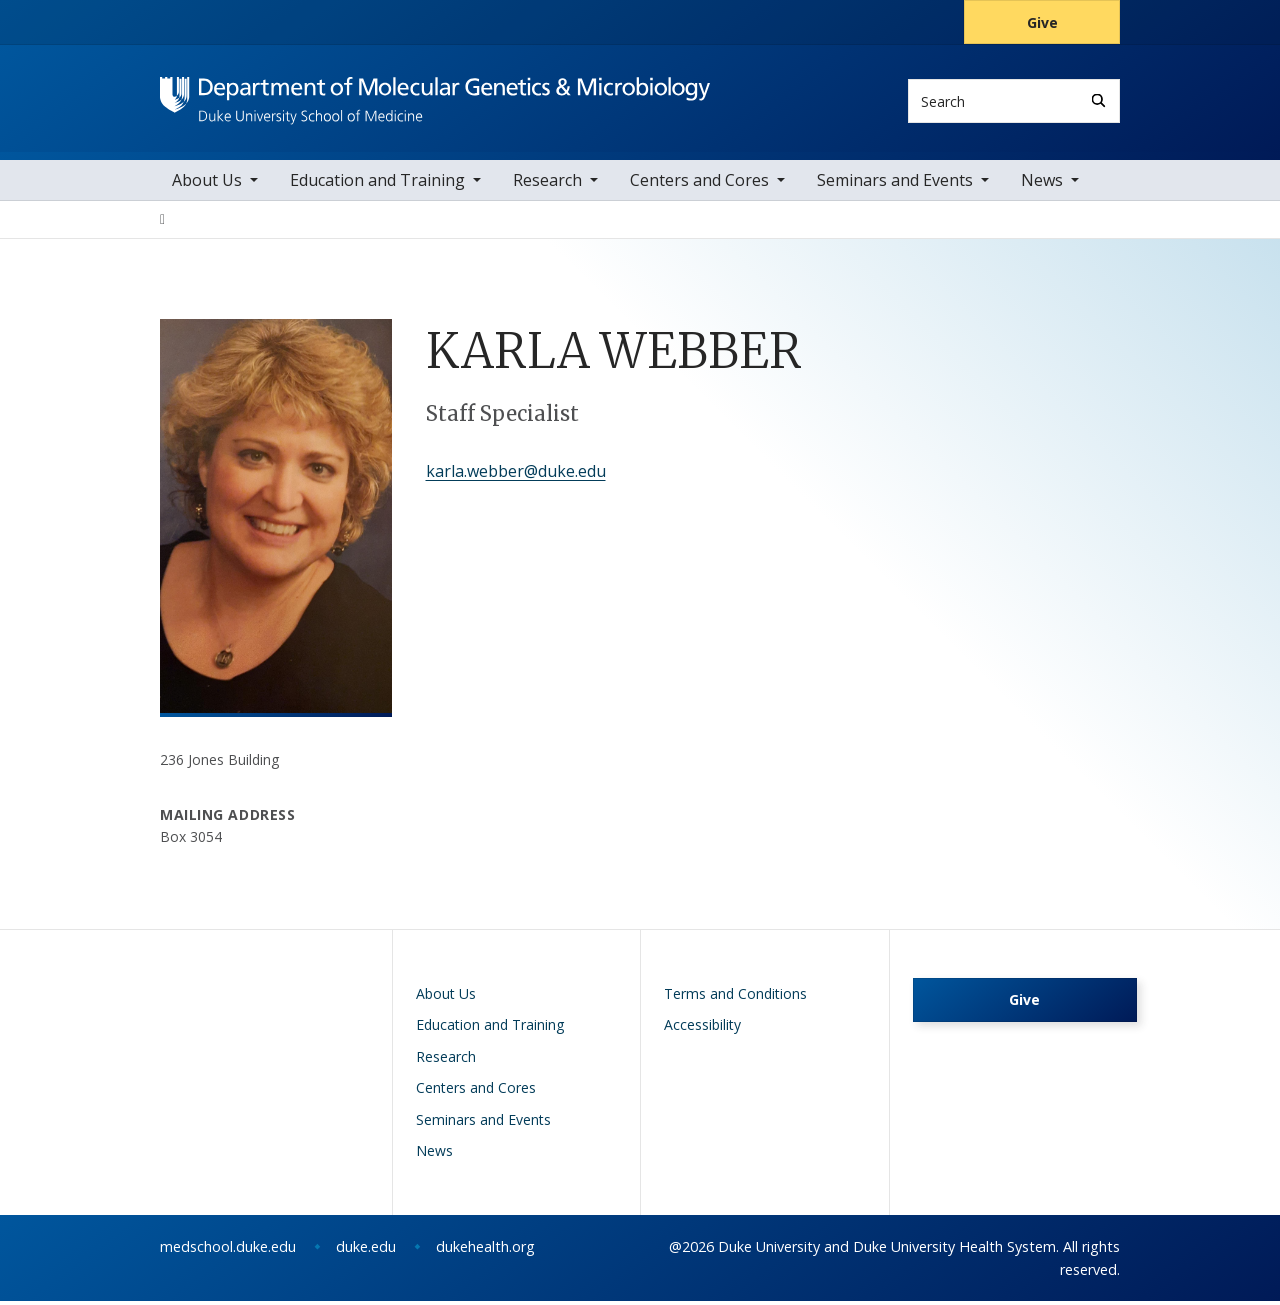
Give (1042, 22)
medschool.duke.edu (228, 1250)
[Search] (1098, 100)
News (1042, 185)
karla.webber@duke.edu (516, 476)
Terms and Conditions (735, 997)
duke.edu (366, 1250)
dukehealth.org (485, 1250)
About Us (207, 185)
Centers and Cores (699, 185)
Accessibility (702, 1029)
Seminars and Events (895, 185)
